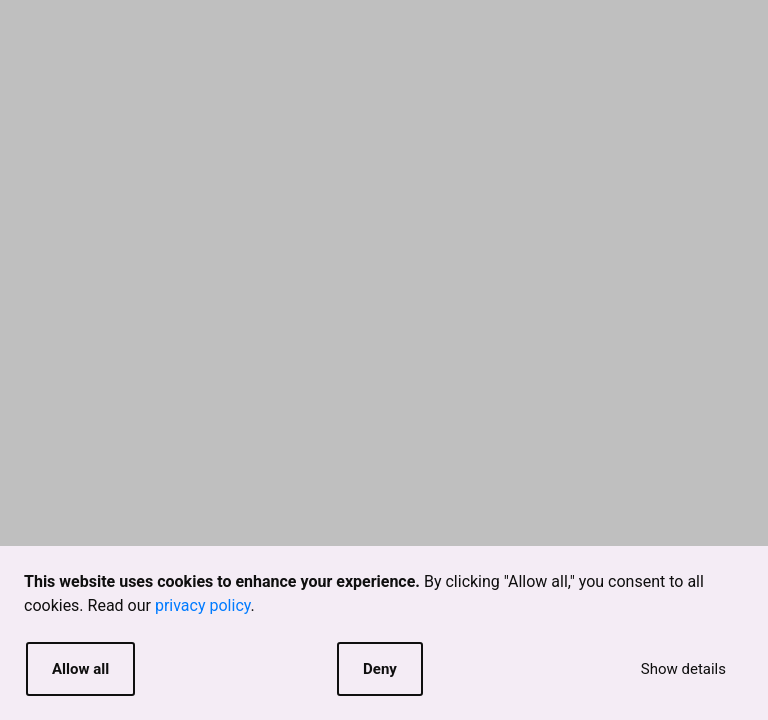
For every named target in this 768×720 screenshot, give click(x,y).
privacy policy (203, 605)
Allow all (80, 669)
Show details (683, 669)
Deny (380, 669)
